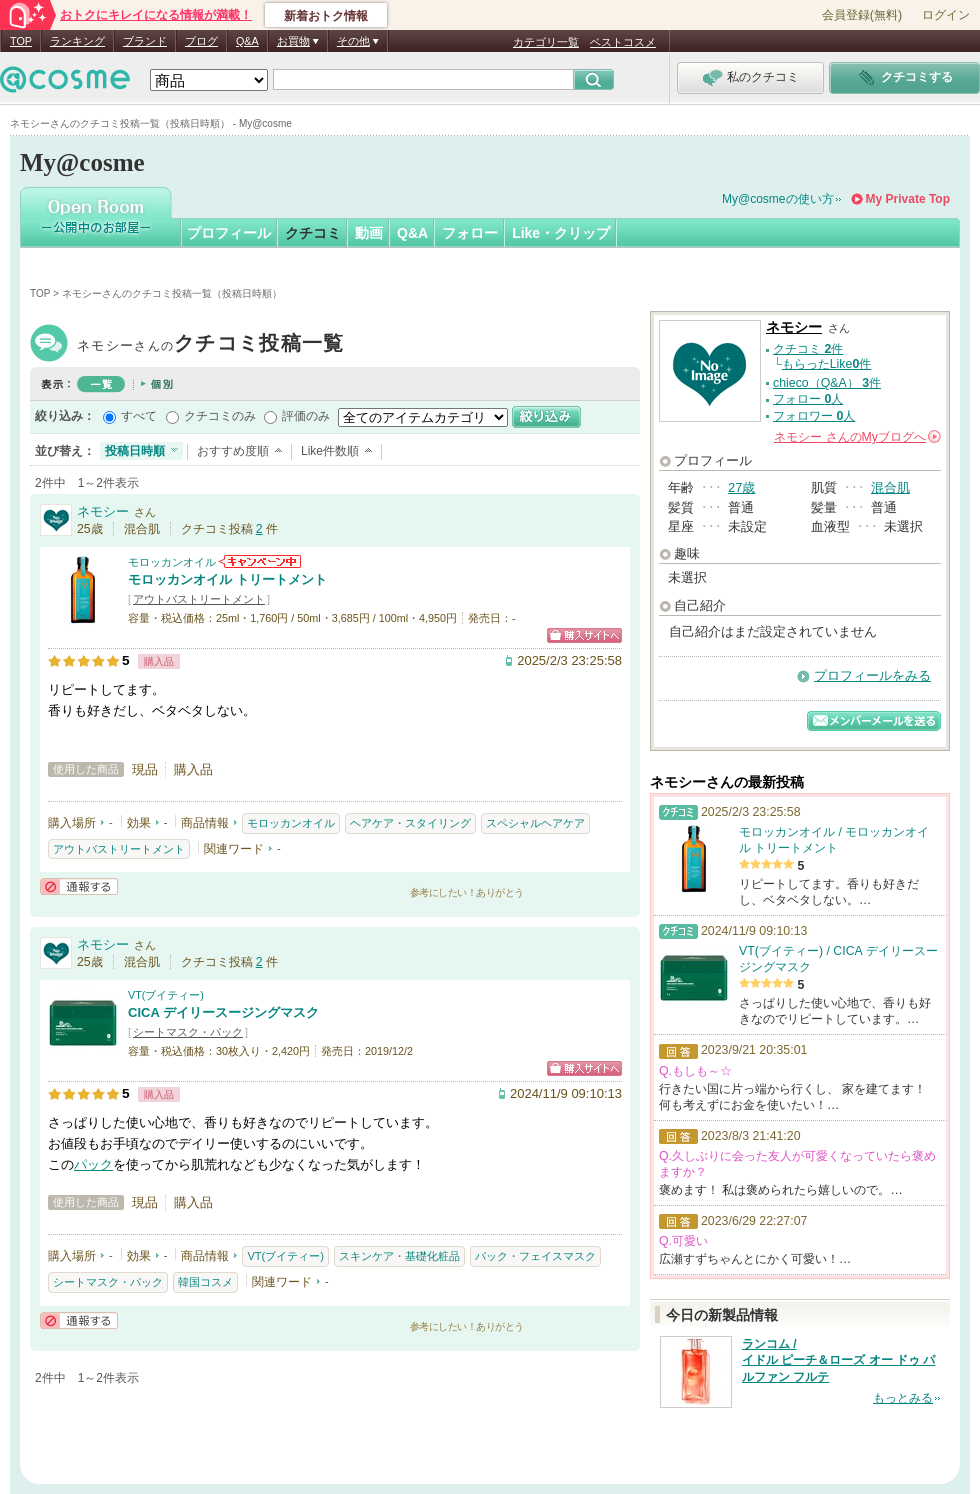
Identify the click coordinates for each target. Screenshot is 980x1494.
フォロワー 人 (814, 416)
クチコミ (313, 233)
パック (93, 1164)
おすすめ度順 (233, 451)
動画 (369, 233)
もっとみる (903, 1398)
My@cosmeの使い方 (778, 199)
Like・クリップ (561, 233)
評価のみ (306, 416)
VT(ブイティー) (166, 995)
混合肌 (890, 487)
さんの (857, 437)
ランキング (77, 41)
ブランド (145, 41)
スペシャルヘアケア (535, 823)
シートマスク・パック (188, 1032)
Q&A (247, 41)
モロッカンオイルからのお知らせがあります (260, 561)
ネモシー (211, 345)
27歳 (741, 487)
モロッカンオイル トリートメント (227, 579)
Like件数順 (330, 451)
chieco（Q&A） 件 (827, 383)
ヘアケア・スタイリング (410, 823)
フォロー (470, 233)
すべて (139, 416)
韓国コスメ (205, 1282)
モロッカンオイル (172, 562)
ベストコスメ (623, 42)
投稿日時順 (135, 451)
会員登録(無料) (862, 15)
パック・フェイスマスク (535, 1256)
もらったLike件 (827, 364)
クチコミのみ (220, 416)
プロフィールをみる (872, 675)
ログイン (946, 15)
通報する (79, 886)
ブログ (201, 41)
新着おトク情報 (326, 16)
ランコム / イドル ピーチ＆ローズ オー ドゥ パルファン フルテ (838, 1361)
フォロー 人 (808, 399)
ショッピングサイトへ (584, 635)
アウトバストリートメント (199, 599)
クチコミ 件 (808, 349)
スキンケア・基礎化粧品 (399, 1256)
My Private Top (908, 199)
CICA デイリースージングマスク (223, 1012)
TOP (21, 41)
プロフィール (229, 233)
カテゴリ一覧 (546, 42)
